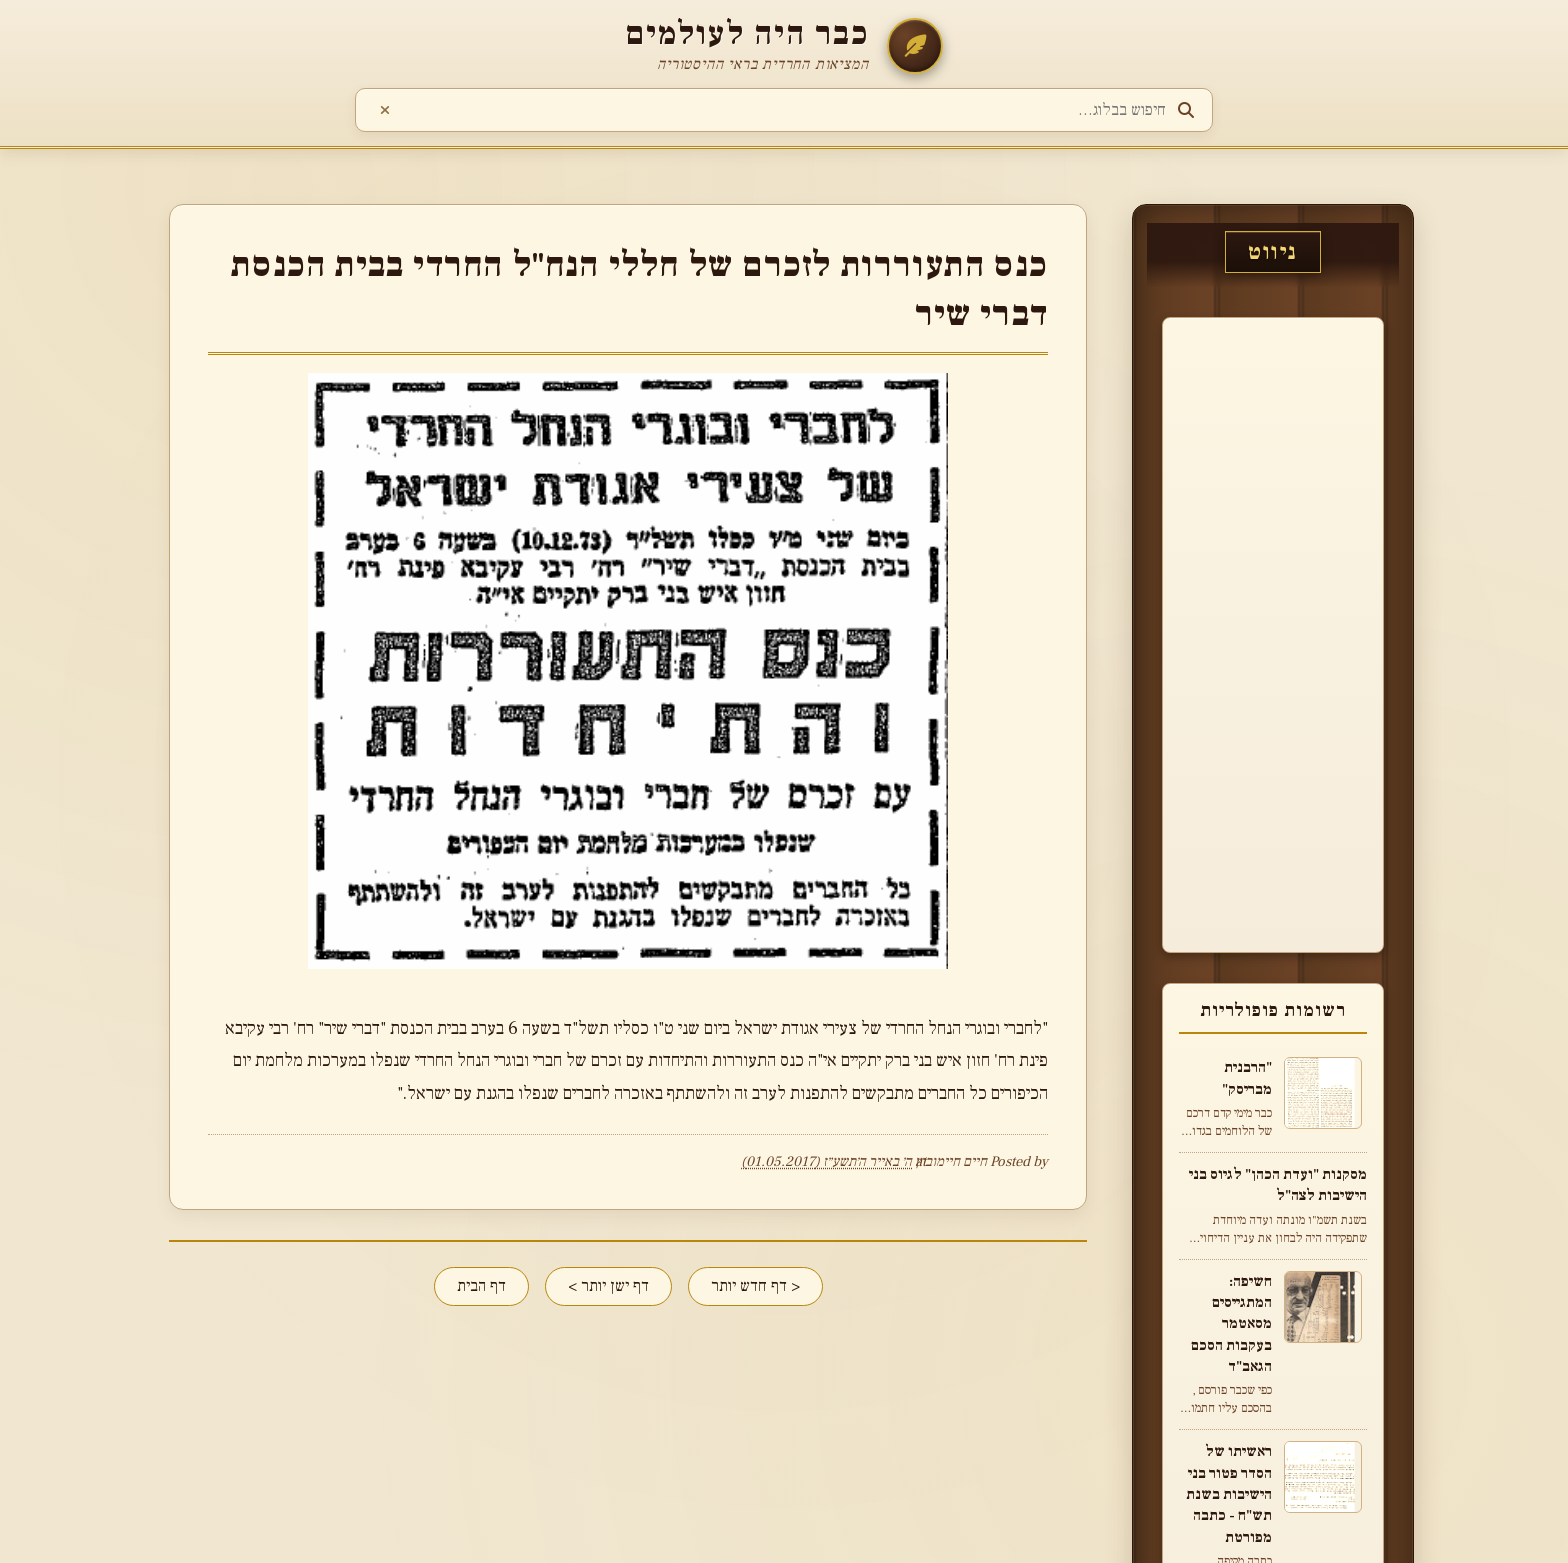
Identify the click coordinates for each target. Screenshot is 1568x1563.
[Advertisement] (1307, 632)
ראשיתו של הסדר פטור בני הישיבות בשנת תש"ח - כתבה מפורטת (1229, 1493)
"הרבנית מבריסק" (1247, 1077)
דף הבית (481, 1286)
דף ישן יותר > (608, 1286)
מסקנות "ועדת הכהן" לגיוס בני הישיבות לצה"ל (1278, 1184)
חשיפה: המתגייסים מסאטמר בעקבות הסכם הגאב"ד (1231, 1323)
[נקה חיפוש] (385, 110)
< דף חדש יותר (755, 1286)
